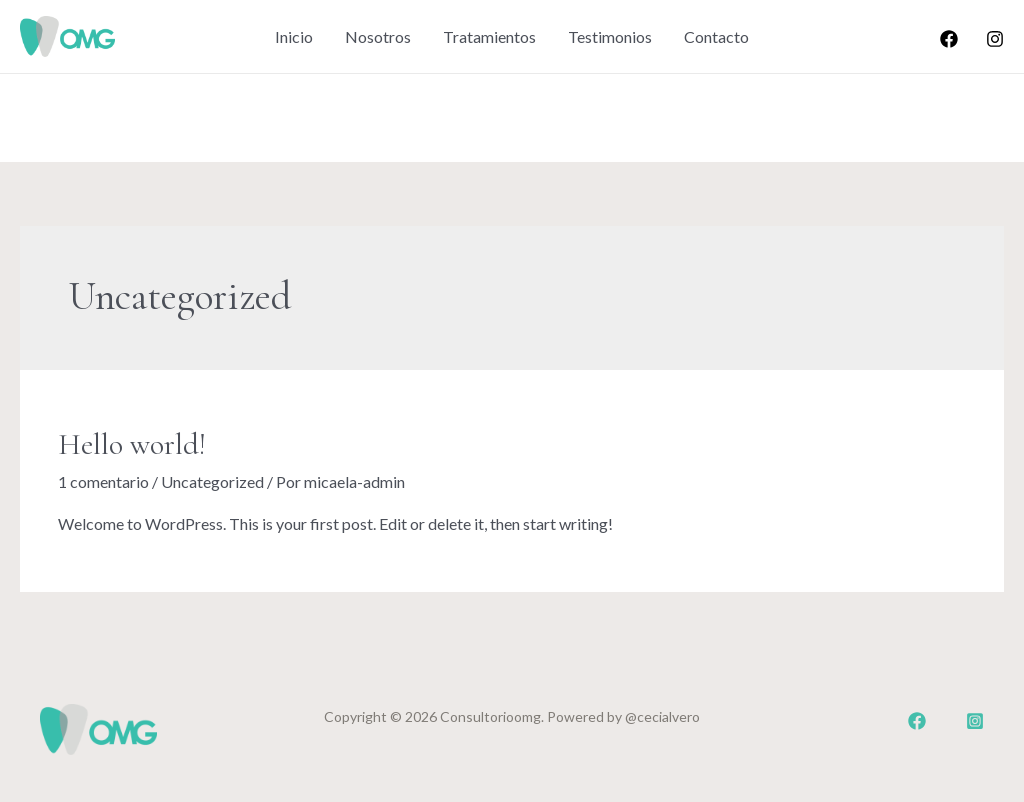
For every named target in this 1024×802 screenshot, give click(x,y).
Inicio (294, 36)
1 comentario (103, 481)
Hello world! (132, 444)
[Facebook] (949, 39)
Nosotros (378, 36)
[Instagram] (995, 39)
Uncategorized (212, 481)
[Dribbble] (975, 721)
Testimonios (610, 36)
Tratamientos (489, 36)
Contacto (716, 36)
